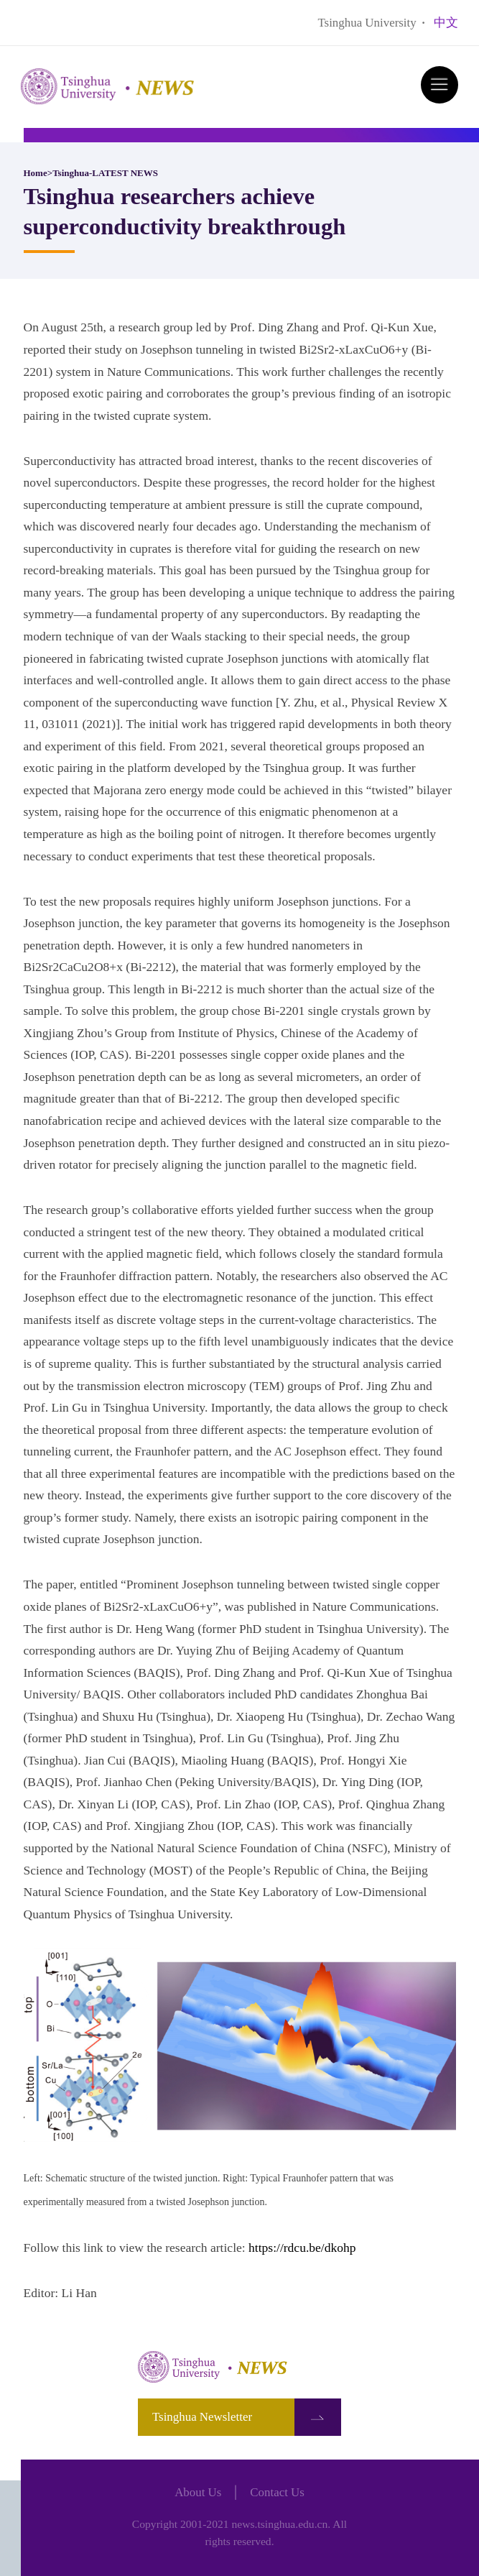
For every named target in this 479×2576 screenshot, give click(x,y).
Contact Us (277, 2492)
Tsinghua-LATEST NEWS (105, 172)
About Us (198, 2492)
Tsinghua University (366, 22)
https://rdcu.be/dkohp (302, 2247)
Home (35, 172)
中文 (446, 22)
